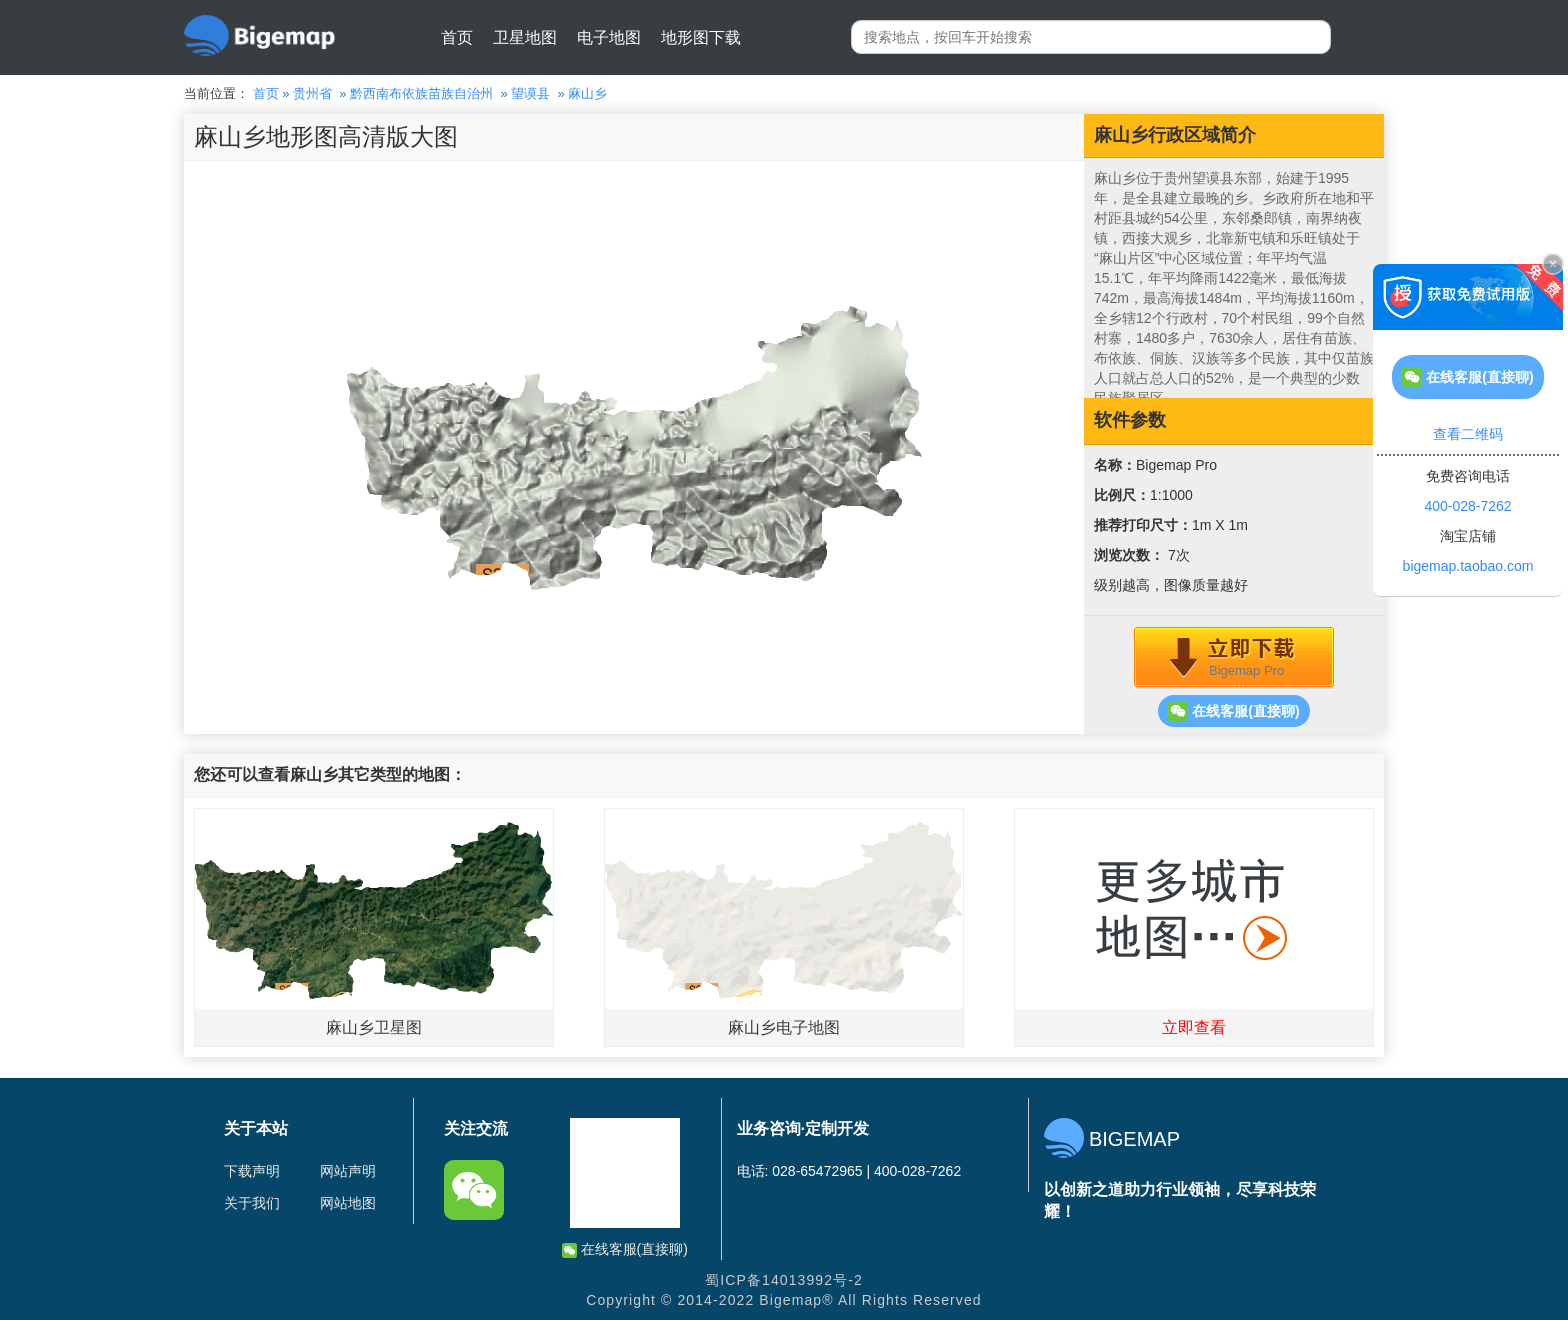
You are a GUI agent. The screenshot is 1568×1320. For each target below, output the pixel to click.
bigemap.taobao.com (1468, 566)
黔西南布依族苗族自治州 (421, 93)
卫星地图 (525, 37)
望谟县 (530, 93)
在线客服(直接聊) (1233, 711)
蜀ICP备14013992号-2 (784, 1280)
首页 (457, 37)
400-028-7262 (1467, 506)
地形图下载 (701, 37)
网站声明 (348, 1171)
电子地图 (609, 37)
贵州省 (312, 93)
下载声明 (252, 1171)
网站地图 (348, 1203)
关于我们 (252, 1203)
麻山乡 (587, 93)
